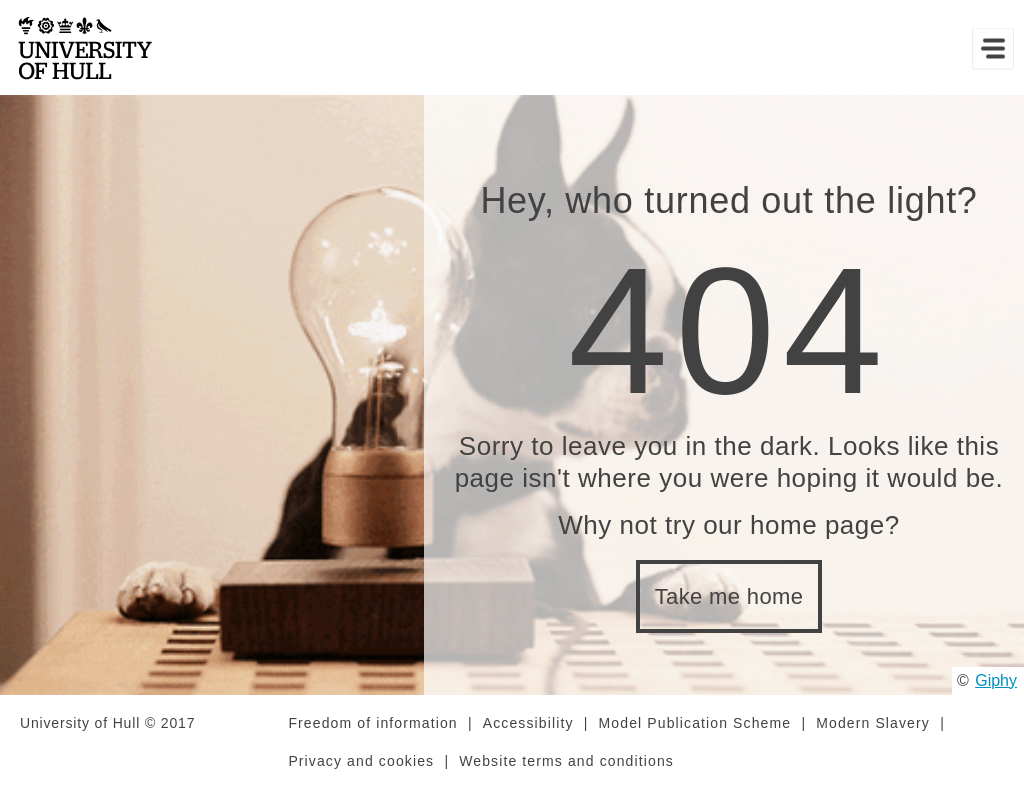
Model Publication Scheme (695, 723)
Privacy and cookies (361, 761)
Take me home (729, 596)
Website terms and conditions (566, 761)
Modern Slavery (873, 723)
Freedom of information (372, 723)
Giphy (996, 680)
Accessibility (528, 723)
